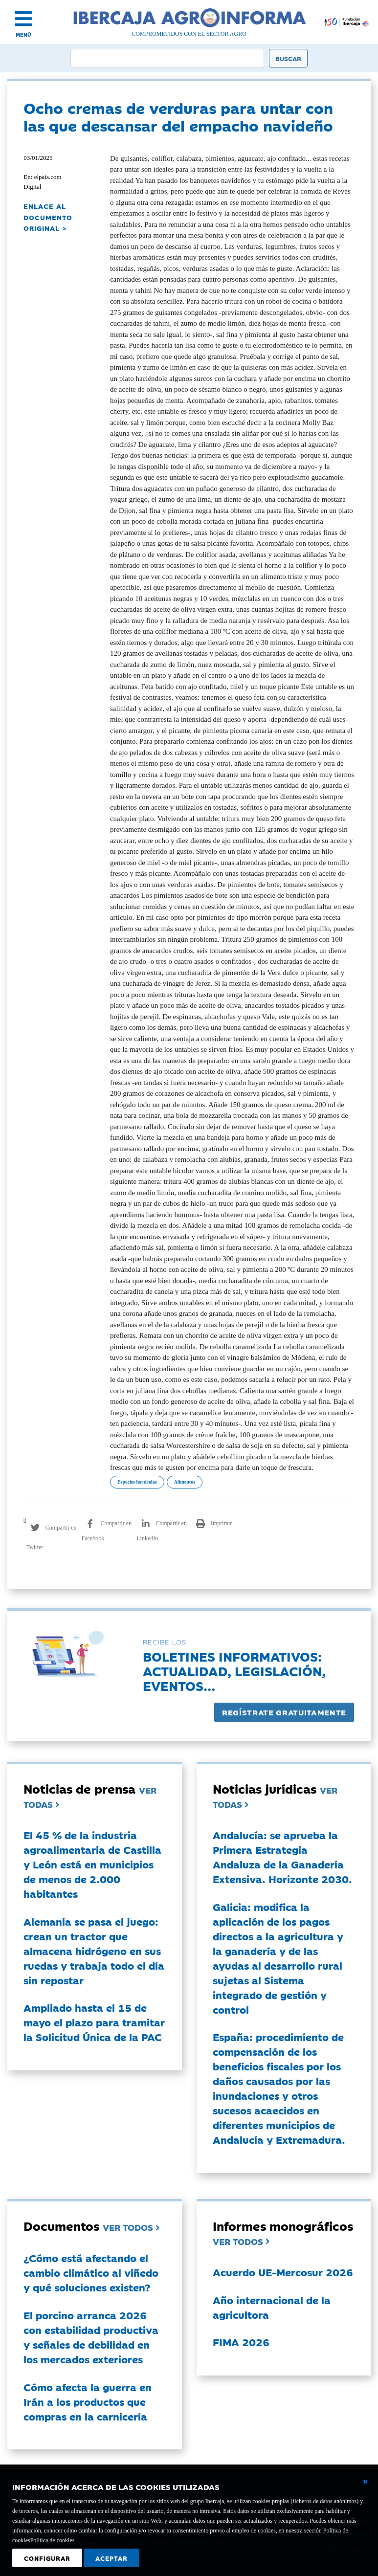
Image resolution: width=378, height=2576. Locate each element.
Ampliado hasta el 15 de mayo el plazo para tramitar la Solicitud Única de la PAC (94, 2022)
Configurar (47, 2558)
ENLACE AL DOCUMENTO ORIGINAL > (47, 217)
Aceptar (111, 2558)
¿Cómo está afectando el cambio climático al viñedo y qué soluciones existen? (90, 2272)
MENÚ (23, 34)
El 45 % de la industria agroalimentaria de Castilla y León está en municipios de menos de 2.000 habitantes (92, 1864)
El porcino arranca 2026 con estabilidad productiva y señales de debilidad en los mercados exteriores (90, 2337)
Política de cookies (52, 2540)
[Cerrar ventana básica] (365, 2481)
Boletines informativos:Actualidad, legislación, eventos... (234, 1670)
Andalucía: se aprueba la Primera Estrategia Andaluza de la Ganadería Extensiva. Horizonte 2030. (282, 1856)
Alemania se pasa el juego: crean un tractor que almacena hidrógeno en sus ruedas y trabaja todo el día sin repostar (93, 1950)
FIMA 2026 (241, 2341)
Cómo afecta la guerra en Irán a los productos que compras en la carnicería (87, 2401)
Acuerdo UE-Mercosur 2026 (283, 2272)
